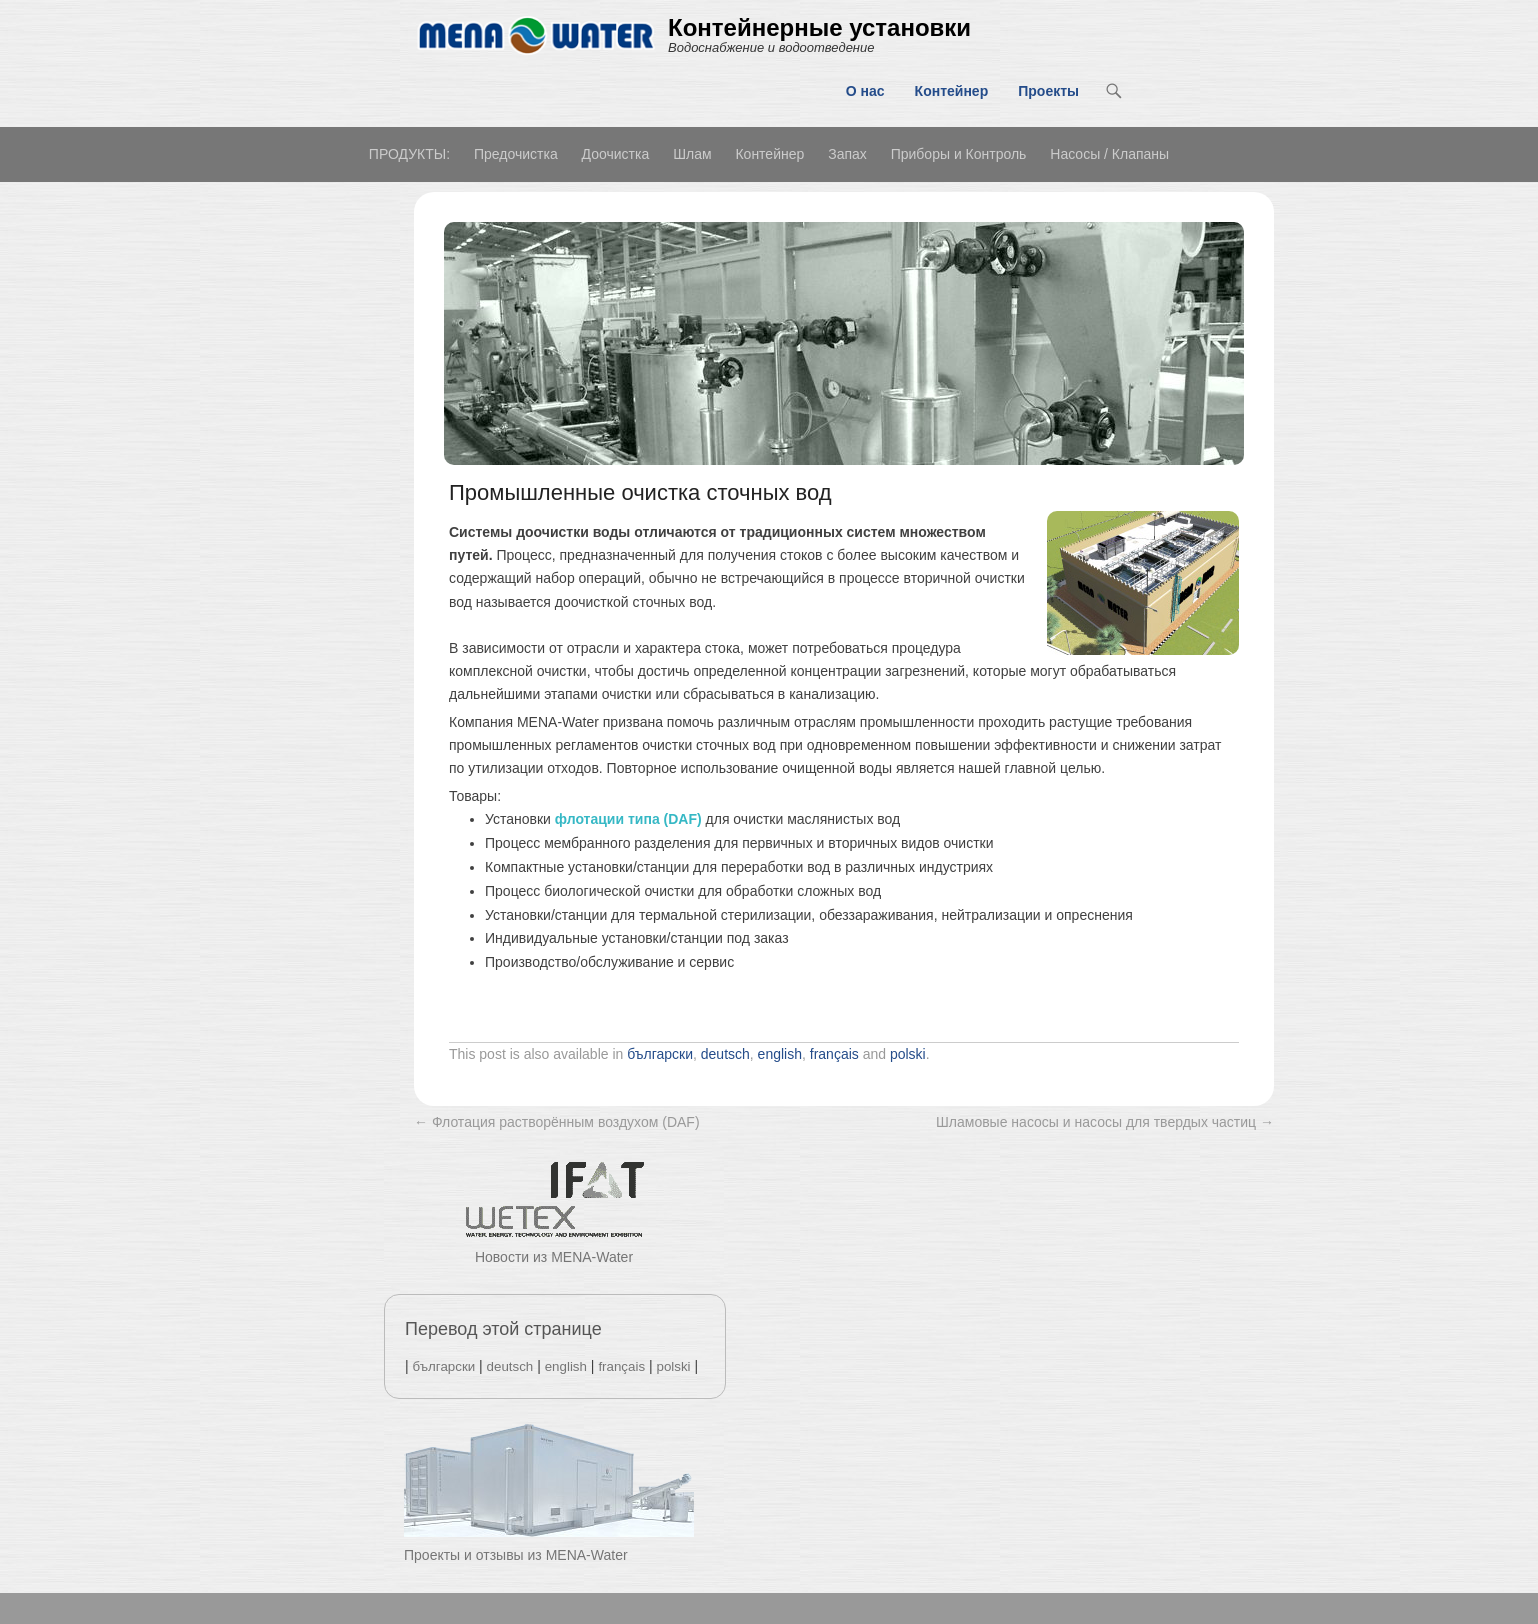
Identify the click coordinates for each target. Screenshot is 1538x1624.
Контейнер (952, 91)
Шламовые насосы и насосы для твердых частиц (1105, 1122)
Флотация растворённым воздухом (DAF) (557, 1122)
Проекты (1048, 91)
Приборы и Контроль (959, 154)
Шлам (692, 154)
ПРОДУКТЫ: (409, 154)
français (834, 1054)
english (780, 1054)
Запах (847, 154)
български (660, 1054)
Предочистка (516, 154)
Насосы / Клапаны (1109, 154)
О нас (865, 91)
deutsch (725, 1054)
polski (908, 1054)
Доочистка (616, 154)
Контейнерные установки (819, 27)
